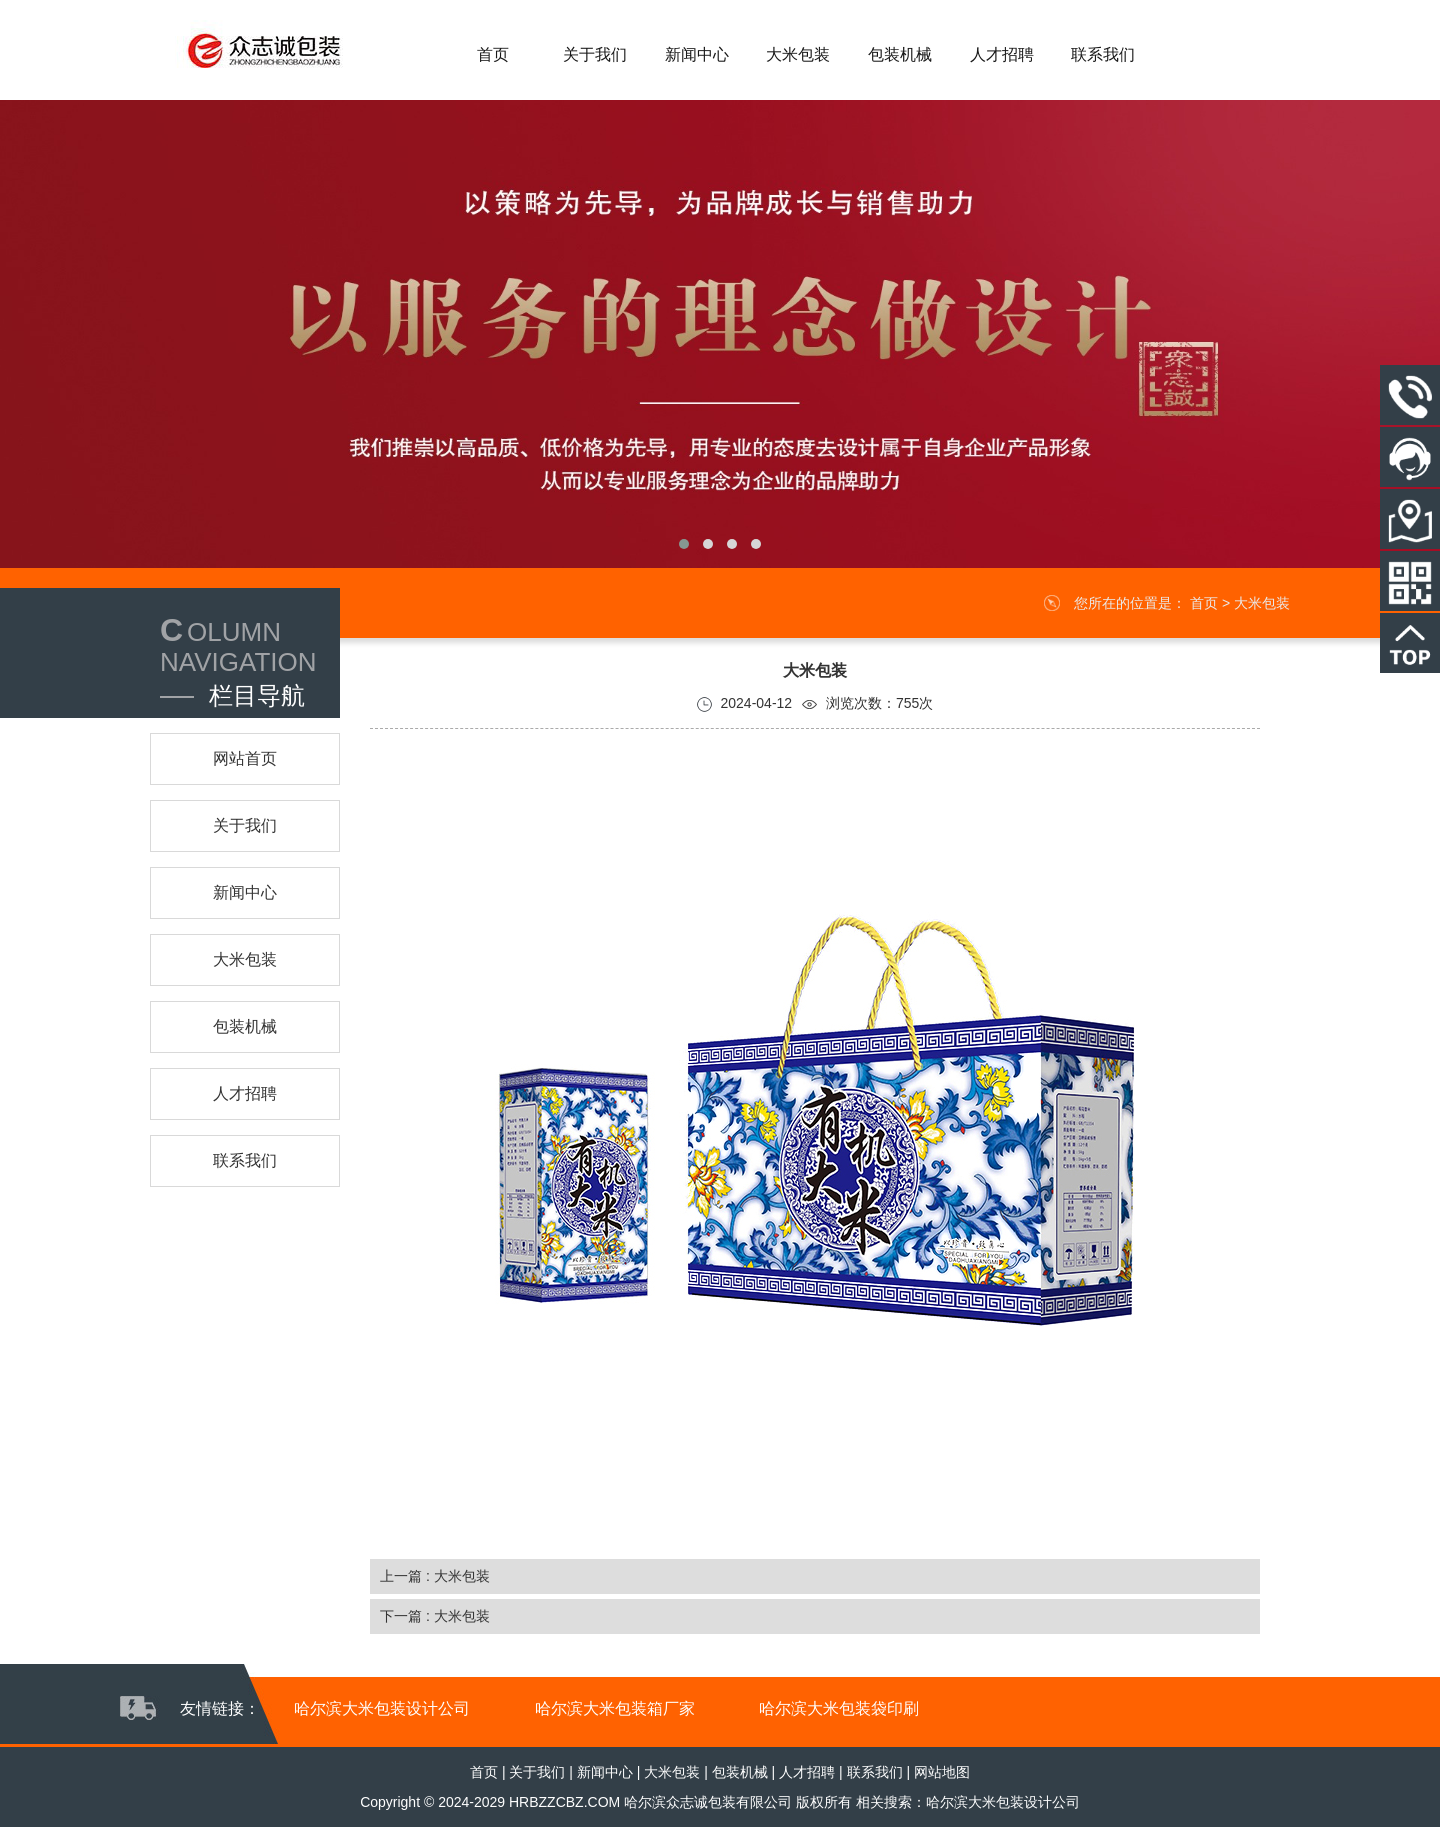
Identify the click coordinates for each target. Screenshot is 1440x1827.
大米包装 (1262, 603)
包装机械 (740, 1772)
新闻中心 (605, 1772)
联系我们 (875, 1772)
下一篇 (435, 1616)
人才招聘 (807, 1772)
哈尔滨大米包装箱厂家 (615, 1708)
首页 (1204, 603)
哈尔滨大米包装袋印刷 (839, 1708)
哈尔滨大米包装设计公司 (382, 1708)
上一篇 (435, 1576)
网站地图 (942, 1772)
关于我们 (537, 1772)
